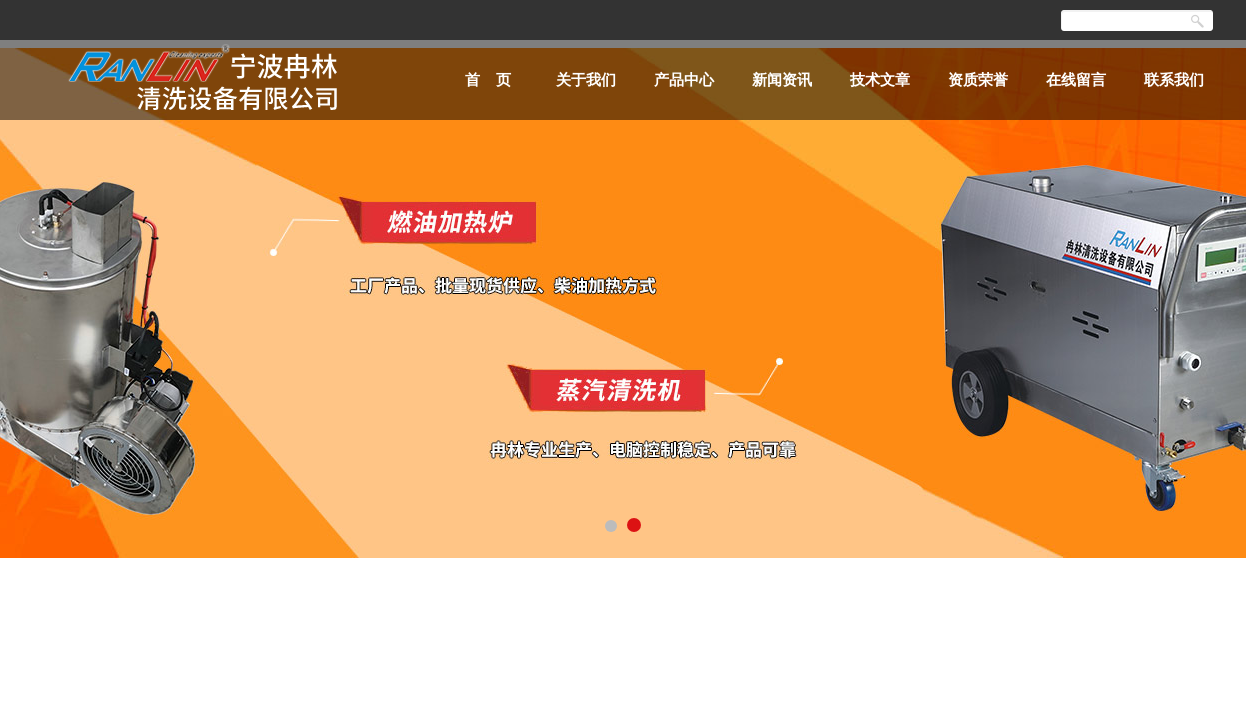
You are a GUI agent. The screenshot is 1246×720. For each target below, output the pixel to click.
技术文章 (880, 79)
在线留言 (1076, 79)
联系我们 (1174, 79)
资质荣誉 (978, 79)
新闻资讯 (782, 79)
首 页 (488, 79)
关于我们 (586, 79)
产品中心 (684, 79)
